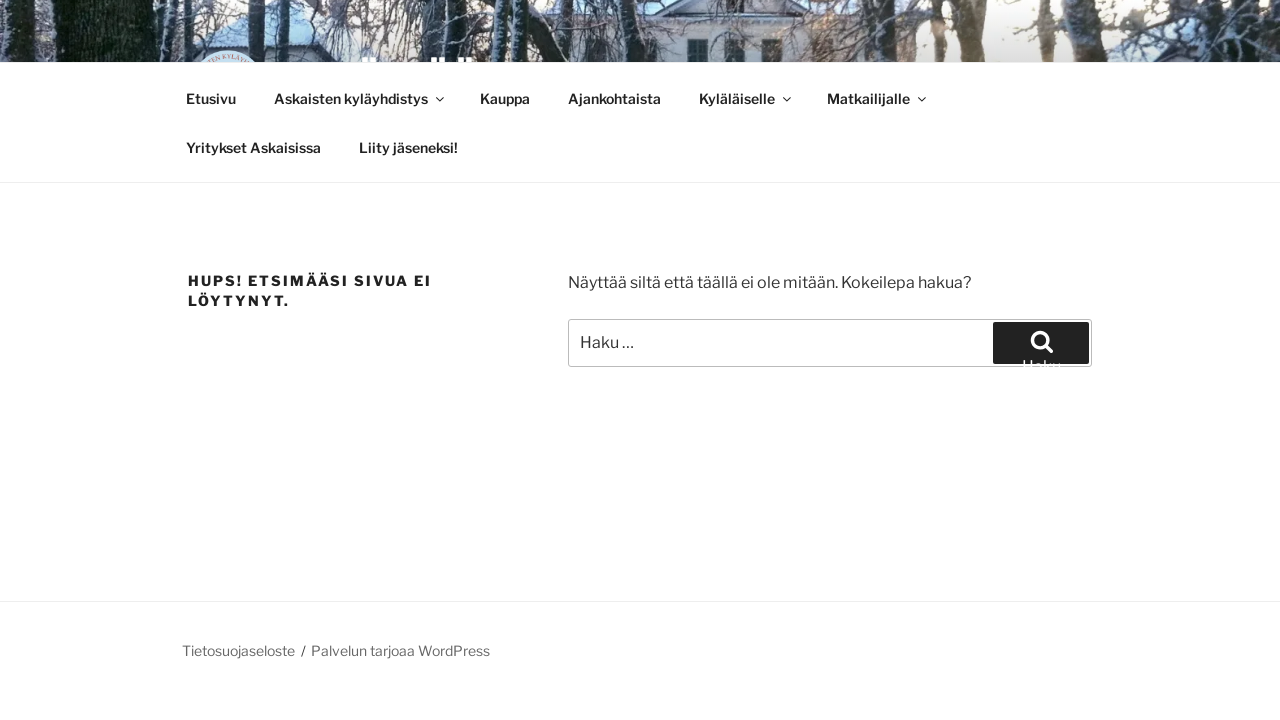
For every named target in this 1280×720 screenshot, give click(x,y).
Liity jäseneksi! (408, 147)
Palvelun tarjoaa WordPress (400, 650)
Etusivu (211, 98)
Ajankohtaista (614, 98)
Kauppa (505, 98)
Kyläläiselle (746, 98)
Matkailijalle (878, 98)
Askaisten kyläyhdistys (360, 98)
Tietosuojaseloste (238, 650)
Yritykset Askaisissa (253, 147)
